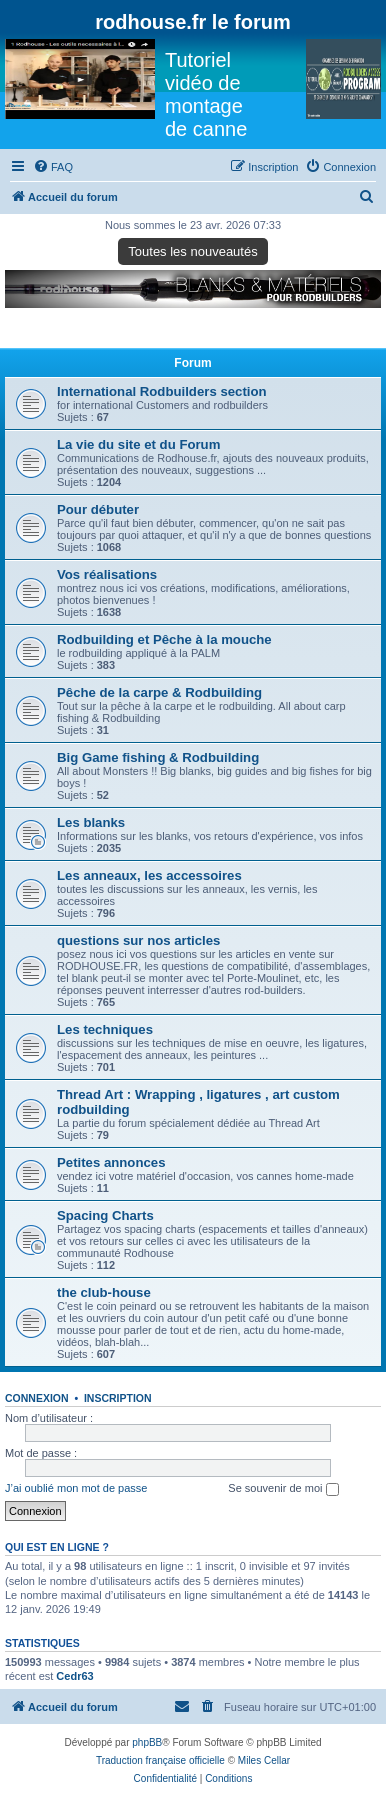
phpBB (147, 1742)
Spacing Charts (105, 1215)
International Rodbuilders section (162, 391)
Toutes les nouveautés (192, 251)
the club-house (104, 1292)
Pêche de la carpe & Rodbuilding (159, 692)
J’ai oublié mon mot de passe (76, 1488)
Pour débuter (98, 509)
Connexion (37, 1398)
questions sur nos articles (138, 940)
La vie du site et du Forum (138, 444)
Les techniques (105, 1029)
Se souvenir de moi (283, 1489)
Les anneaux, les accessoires (149, 875)
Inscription (118, 1398)
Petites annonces (111, 1162)
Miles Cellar (264, 1760)
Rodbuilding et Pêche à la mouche (164, 639)
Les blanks (91, 822)
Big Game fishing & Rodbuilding (158, 757)
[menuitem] (53, 167)
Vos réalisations (107, 574)
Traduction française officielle (160, 1760)
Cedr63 (74, 1676)
